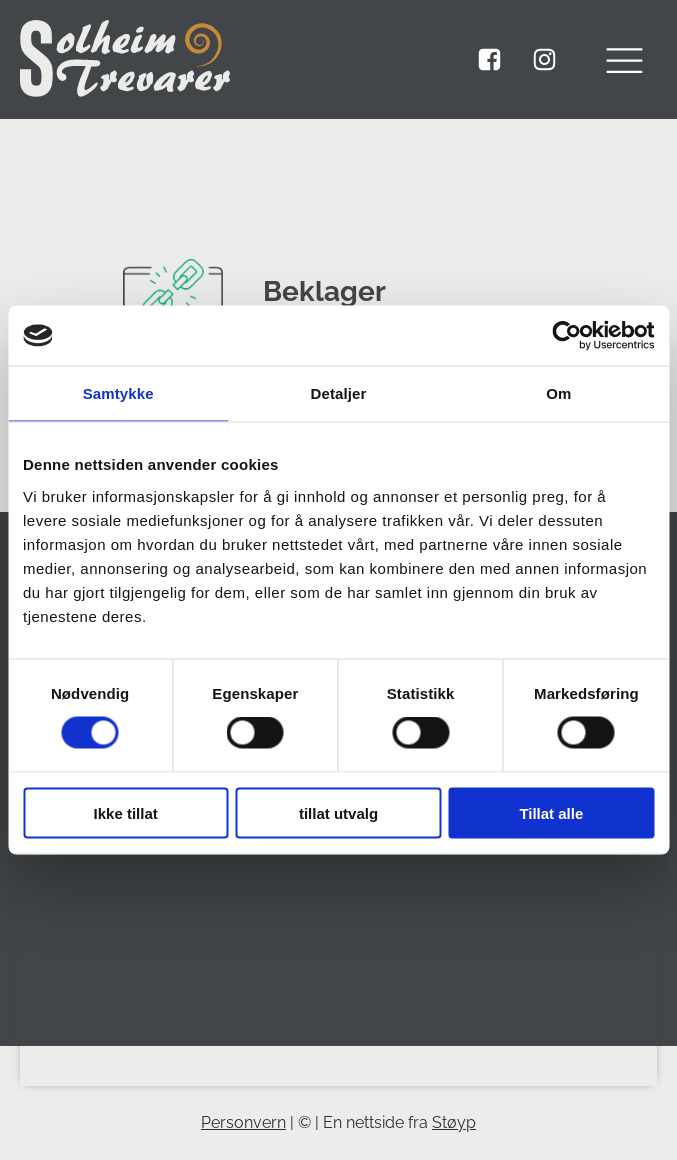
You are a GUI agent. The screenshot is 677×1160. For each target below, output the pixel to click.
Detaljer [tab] (339, 393)
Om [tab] (558, 393)
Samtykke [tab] (118, 393)
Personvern (243, 1122)
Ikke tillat (126, 812)
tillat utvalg (338, 812)
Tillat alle (551, 812)
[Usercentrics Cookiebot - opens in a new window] (566, 336)
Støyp (454, 1122)
